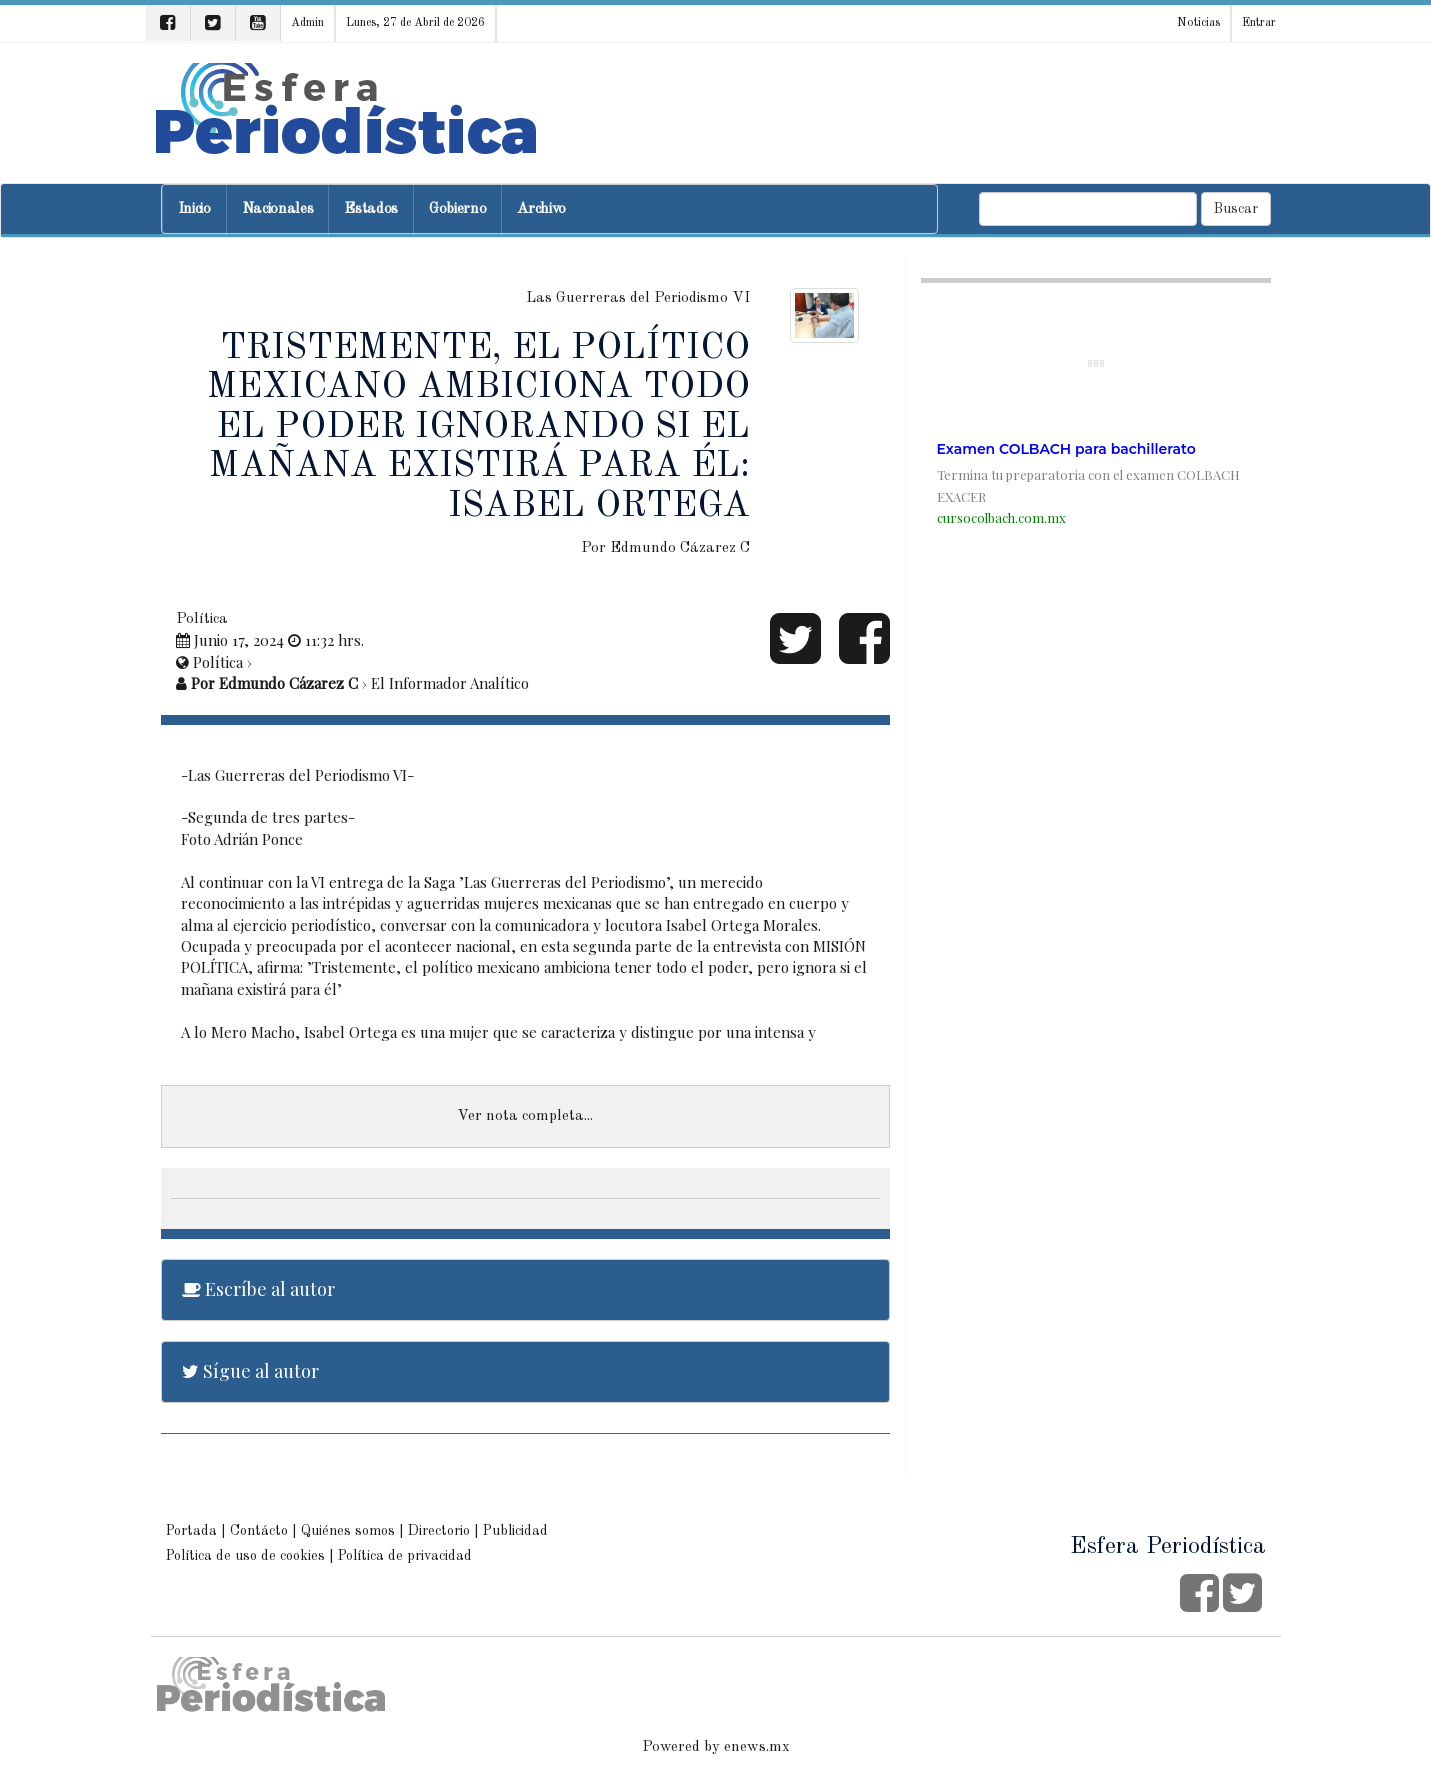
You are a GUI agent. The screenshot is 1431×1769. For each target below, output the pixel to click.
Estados (371, 209)
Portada (191, 1531)
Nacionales (278, 209)
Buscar (1236, 209)
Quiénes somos (348, 1531)
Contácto (259, 1531)
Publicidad (515, 1531)
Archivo (541, 209)
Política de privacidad (405, 1556)
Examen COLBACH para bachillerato (1066, 449)
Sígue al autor (250, 1371)
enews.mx (757, 1747)
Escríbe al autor (258, 1289)
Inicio (194, 209)
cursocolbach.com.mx (1001, 517)
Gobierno (457, 209)
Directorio (439, 1531)
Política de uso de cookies (245, 1556)
